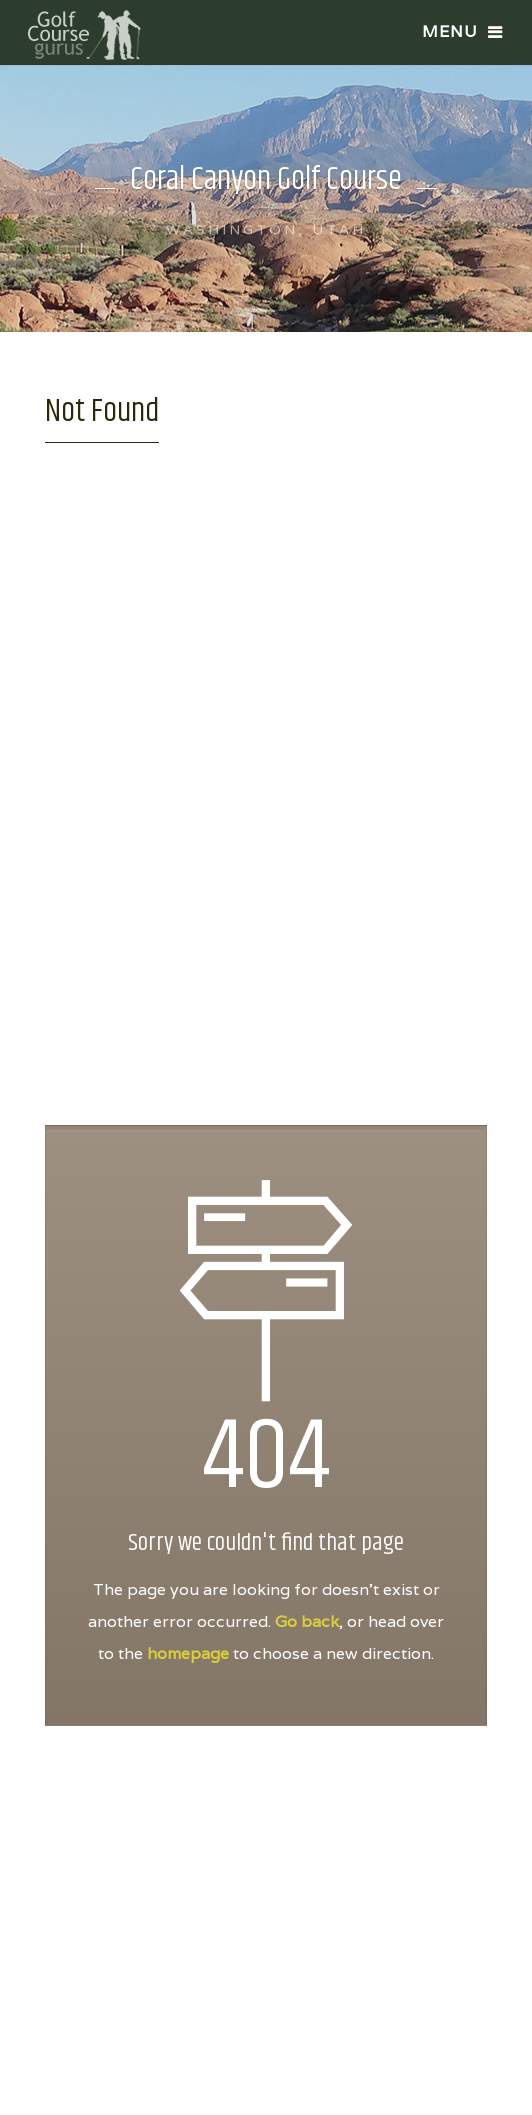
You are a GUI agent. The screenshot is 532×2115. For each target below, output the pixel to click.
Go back (307, 1621)
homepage (188, 1653)
